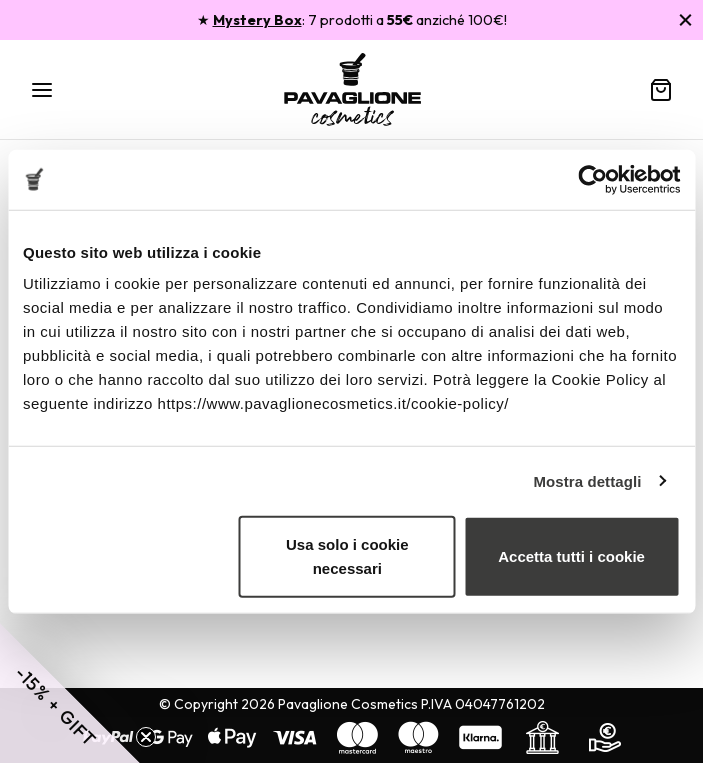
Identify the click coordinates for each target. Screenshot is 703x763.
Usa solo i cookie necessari (347, 556)
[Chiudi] (685, 19)
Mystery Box (257, 20)
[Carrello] (661, 90)
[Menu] (42, 90)
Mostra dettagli (587, 480)
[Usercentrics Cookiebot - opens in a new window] (592, 179)
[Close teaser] (146, 737)
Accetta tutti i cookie (571, 556)
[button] (70, 693)
